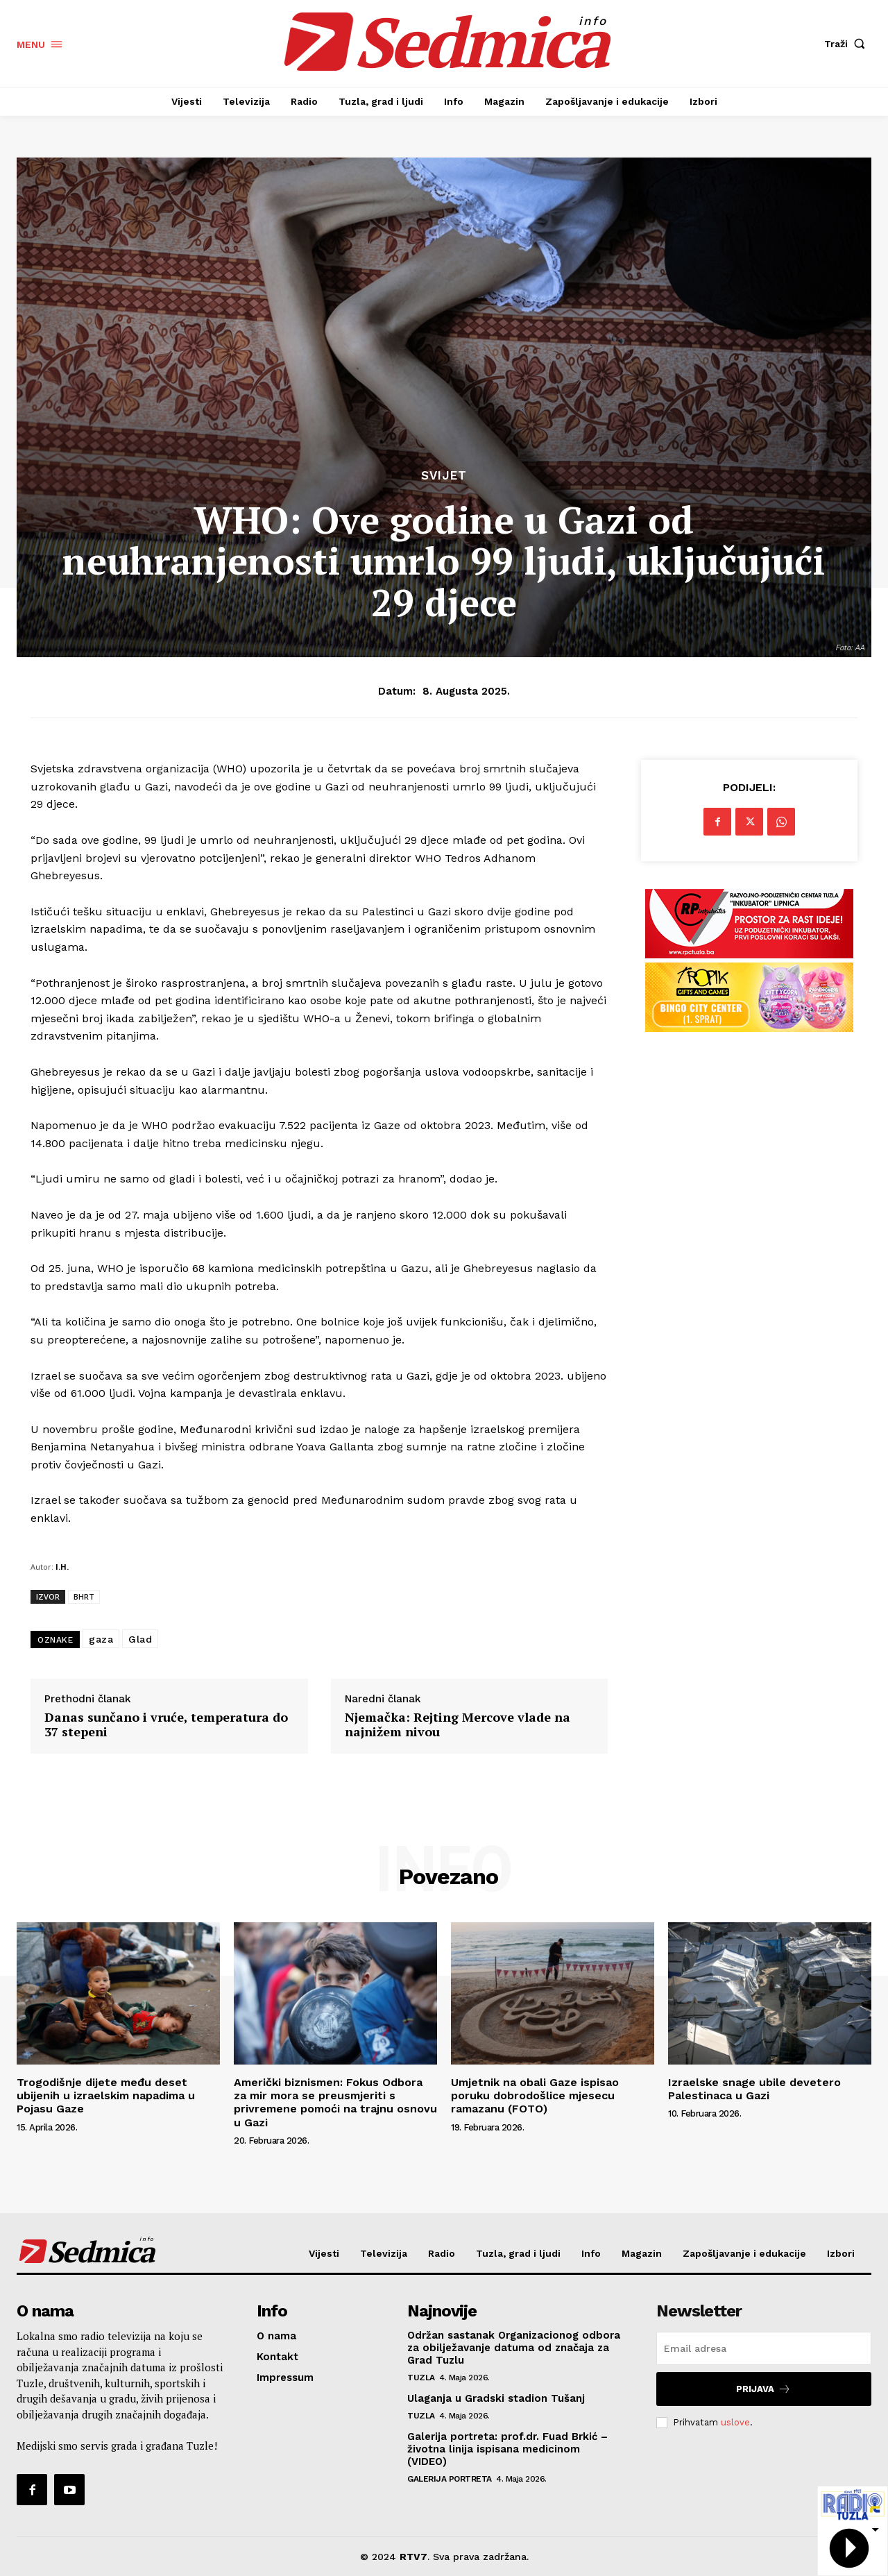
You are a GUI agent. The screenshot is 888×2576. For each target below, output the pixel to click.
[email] (763, 2348)
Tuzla (421, 2377)
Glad (140, 1639)
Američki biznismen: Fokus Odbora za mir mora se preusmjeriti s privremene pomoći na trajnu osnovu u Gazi (335, 2102)
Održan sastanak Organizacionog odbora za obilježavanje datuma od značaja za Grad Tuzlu (513, 2347)
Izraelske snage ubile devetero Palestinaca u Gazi (754, 2089)
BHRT (84, 1596)
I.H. (62, 1566)
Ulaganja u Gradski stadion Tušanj (496, 2398)
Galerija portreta (449, 2479)
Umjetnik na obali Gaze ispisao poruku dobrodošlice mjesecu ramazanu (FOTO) (535, 2095)
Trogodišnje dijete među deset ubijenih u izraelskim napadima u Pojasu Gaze (106, 2095)
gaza (101, 1639)
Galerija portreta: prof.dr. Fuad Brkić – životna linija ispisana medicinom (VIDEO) (507, 2449)
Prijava (763, 2389)
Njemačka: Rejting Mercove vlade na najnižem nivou (457, 1725)
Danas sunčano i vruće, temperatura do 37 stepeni (166, 1725)
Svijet (444, 476)
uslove (735, 2422)
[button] (847, 43)
